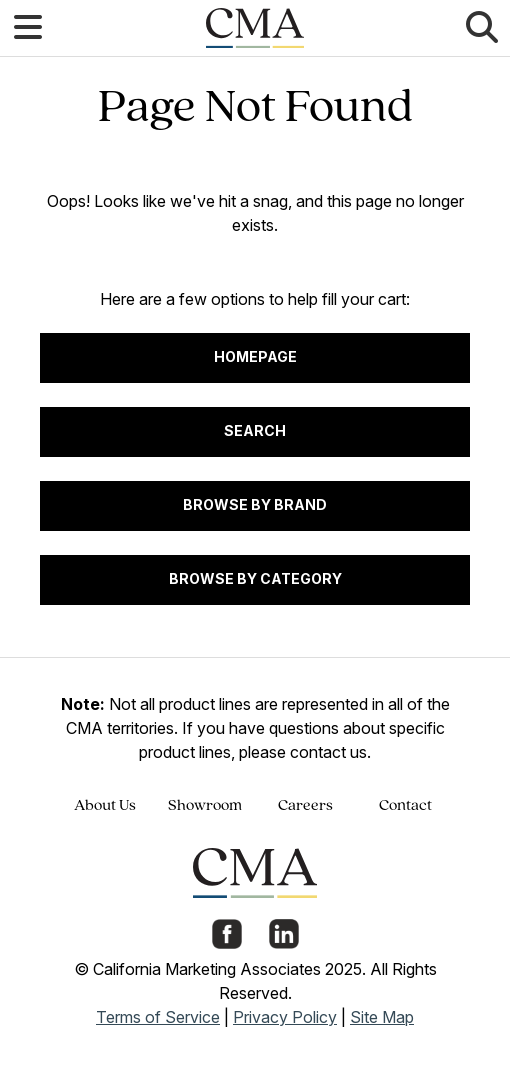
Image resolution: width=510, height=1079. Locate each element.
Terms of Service (158, 1017)
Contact (405, 806)
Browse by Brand (255, 504)
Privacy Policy (285, 1017)
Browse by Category (255, 578)
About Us (105, 806)
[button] (28, 28)
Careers (305, 806)
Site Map (382, 1017)
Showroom (205, 806)
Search (255, 430)
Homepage (255, 356)
